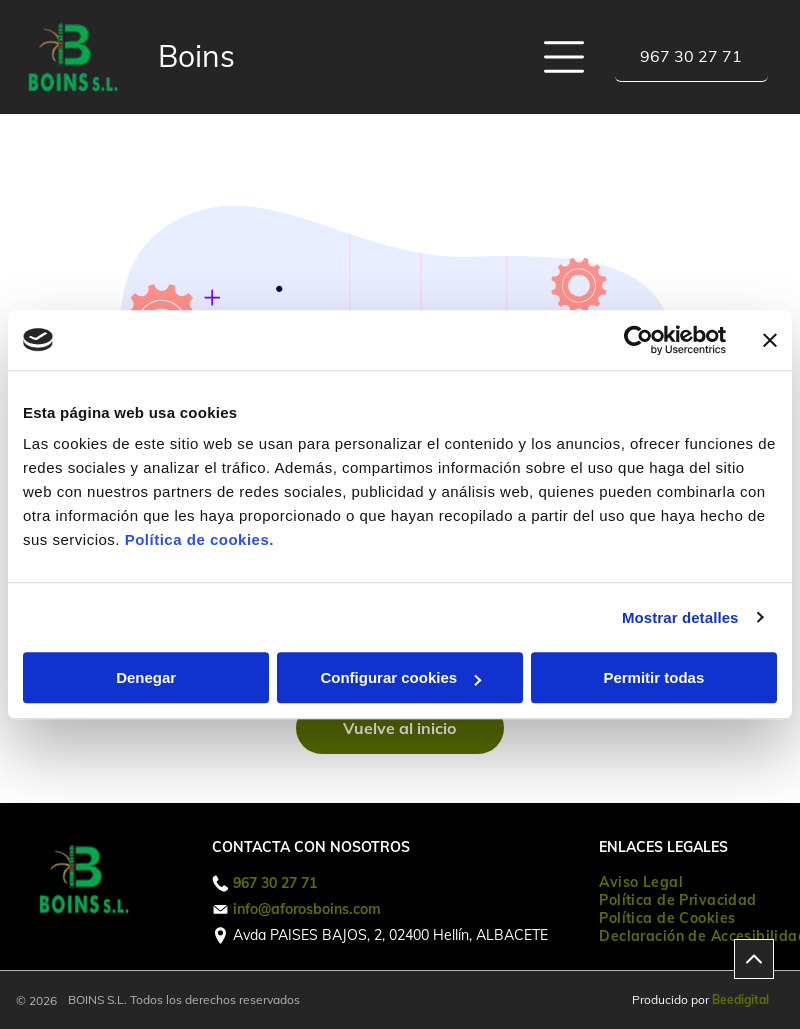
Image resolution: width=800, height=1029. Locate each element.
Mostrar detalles (680, 617)
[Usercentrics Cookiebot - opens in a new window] (638, 340)
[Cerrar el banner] (770, 340)
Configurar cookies (400, 677)
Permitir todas (653, 677)
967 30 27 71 (275, 883)
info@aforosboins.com (307, 909)
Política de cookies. (199, 539)
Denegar (146, 677)
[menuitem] (641, 882)
